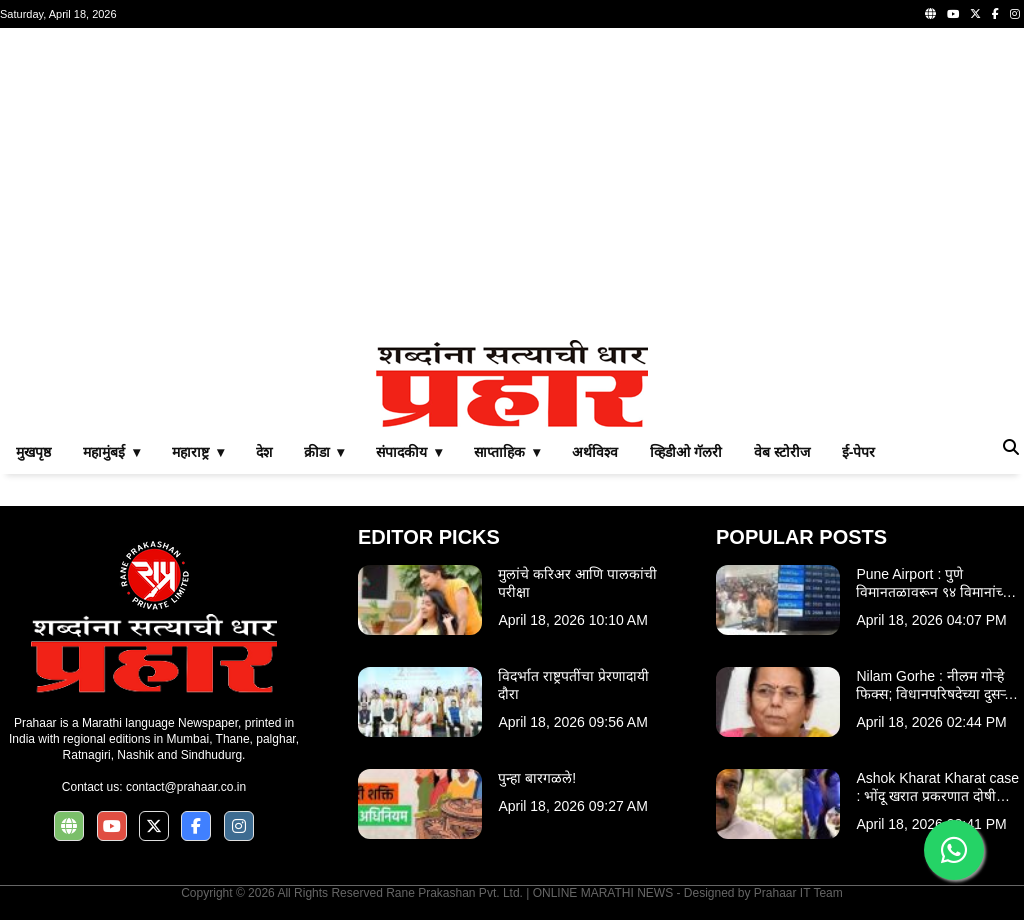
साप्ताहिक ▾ (507, 452)
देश (264, 452)
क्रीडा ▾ (324, 452)
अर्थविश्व (595, 452)
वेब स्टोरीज (782, 452)
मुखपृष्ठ (33, 452)
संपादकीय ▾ (409, 452)
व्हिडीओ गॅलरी (686, 452)
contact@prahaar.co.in (186, 787)
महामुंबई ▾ (111, 452)
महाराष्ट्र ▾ (198, 452)
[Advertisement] (512, 184)
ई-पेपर (859, 452)
